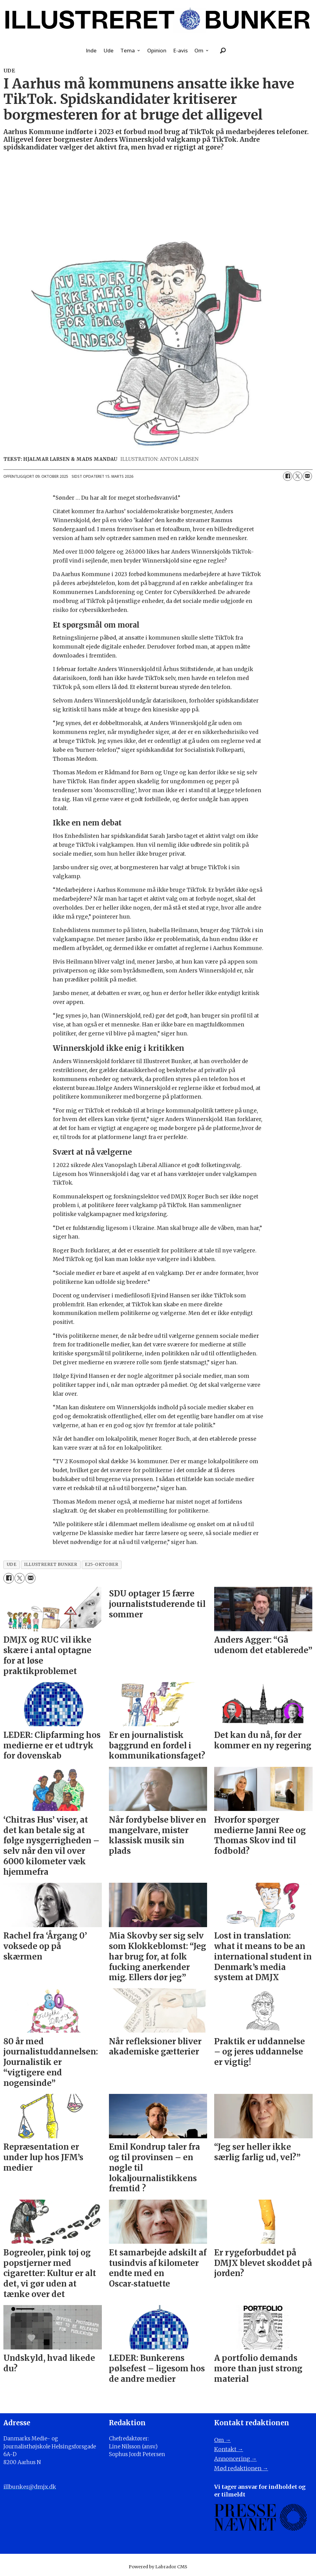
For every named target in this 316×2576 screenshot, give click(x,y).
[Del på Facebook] (287, 476)
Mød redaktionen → (241, 2468)
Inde (91, 50)
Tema (127, 50)
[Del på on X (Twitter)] (297, 476)
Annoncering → (235, 2458)
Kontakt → (228, 2449)
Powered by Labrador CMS (158, 2567)
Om (198, 50)
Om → (222, 2439)
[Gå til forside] (158, 20)
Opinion (156, 50)
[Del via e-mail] (307, 476)
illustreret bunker (50, 1564)
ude (12, 1564)
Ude (108, 50)
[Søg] (223, 50)
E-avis (180, 50)
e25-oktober (101, 1564)
